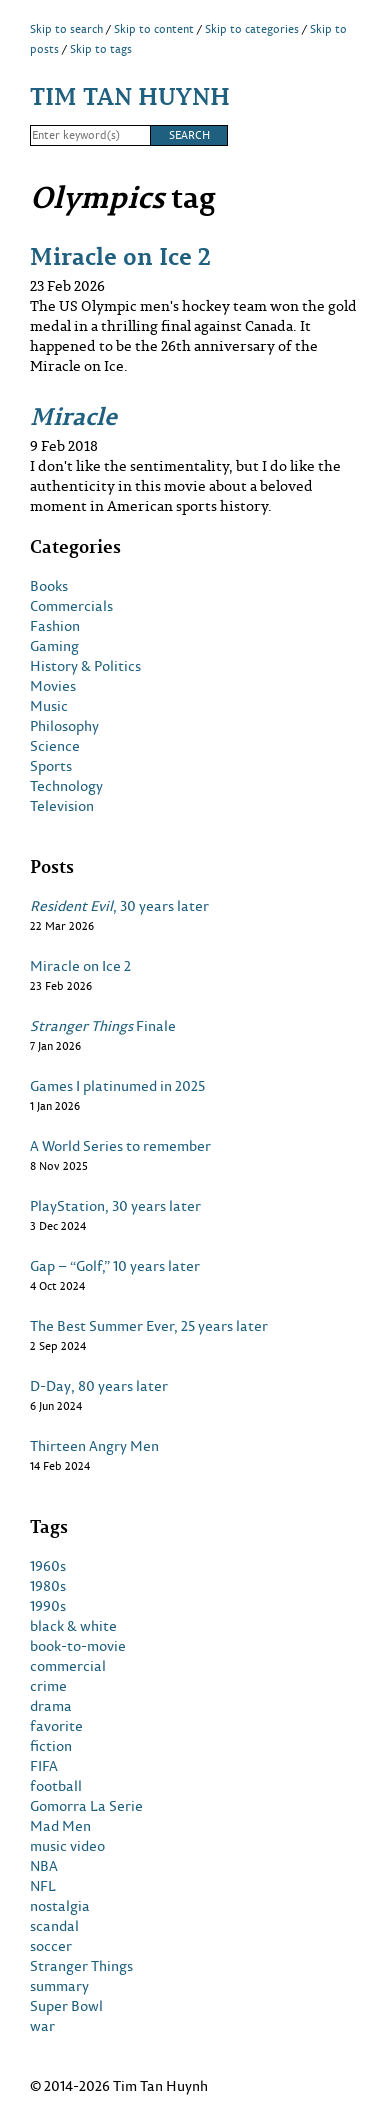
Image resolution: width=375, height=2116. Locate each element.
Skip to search (66, 29)
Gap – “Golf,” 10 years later (115, 1266)
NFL (43, 1886)
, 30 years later (119, 906)
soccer (51, 1946)
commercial (68, 1666)
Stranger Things (81, 1966)
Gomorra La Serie (86, 1806)
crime (48, 1686)
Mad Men (60, 1826)
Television (62, 806)
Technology (66, 786)
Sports (51, 766)
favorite (56, 1726)
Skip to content (154, 29)
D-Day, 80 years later (99, 1386)
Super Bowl (66, 2006)
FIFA (44, 1766)
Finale (103, 1026)
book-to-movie (78, 1646)
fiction (51, 1746)
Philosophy (64, 726)
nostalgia (60, 1906)
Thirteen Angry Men (94, 1446)
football (56, 1786)
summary (59, 1986)
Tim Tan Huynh (130, 95)
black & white (73, 1626)
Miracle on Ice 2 (120, 255)
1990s (48, 1606)
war (42, 2026)
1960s (48, 1566)
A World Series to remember (120, 1146)
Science (55, 746)
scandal (54, 1926)
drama (51, 1706)
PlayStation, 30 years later (115, 1206)
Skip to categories (252, 29)
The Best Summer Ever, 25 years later (149, 1326)
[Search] (90, 136)
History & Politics (85, 666)
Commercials (71, 606)
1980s (48, 1586)
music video (67, 1846)
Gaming (54, 646)
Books (49, 586)
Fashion (55, 626)
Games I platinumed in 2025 (117, 1086)
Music (49, 706)
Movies (53, 686)
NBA (44, 1866)
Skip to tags (101, 49)
